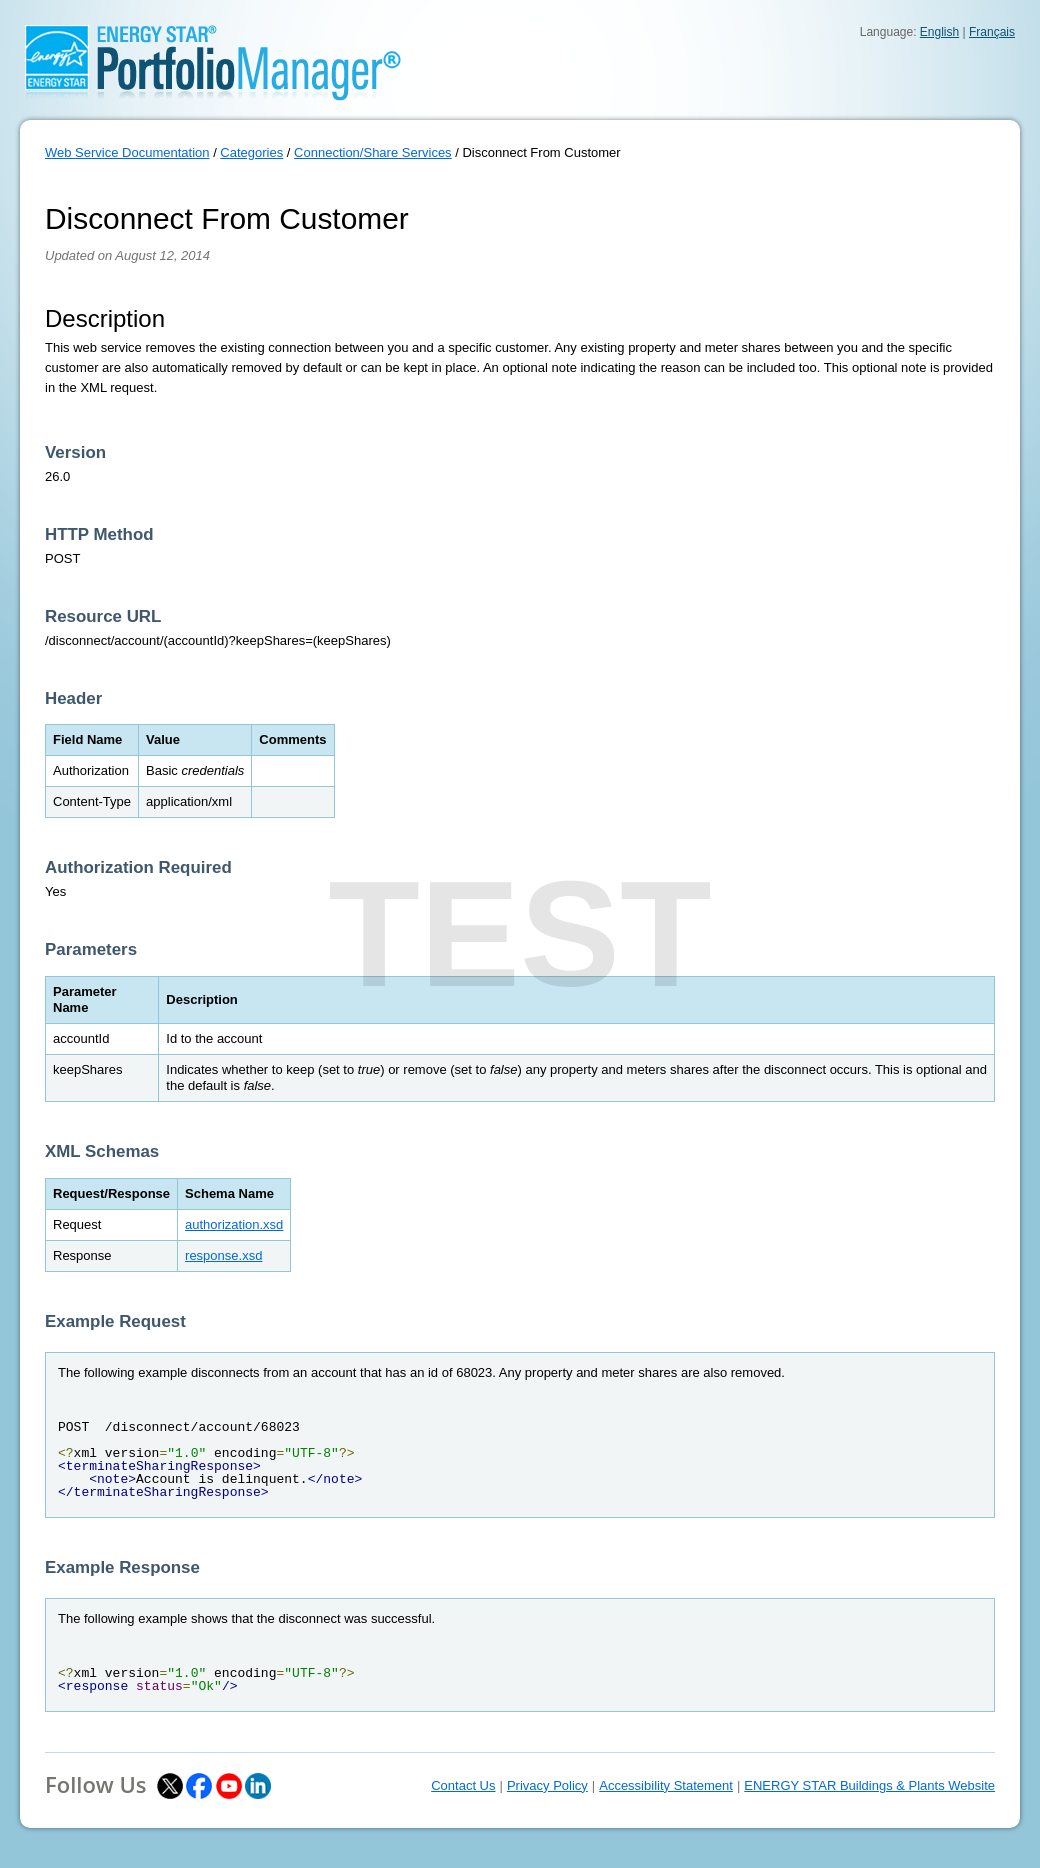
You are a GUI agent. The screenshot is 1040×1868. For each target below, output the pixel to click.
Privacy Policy (547, 1785)
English (939, 32)
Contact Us (463, 1785)
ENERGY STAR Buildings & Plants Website (869, 1785)
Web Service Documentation (127, 152)
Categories (251, 152)
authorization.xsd (234, 1224)
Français (992, 32)
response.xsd (223, 1255)
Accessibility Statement (666, 1785)
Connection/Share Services (373, 152)
